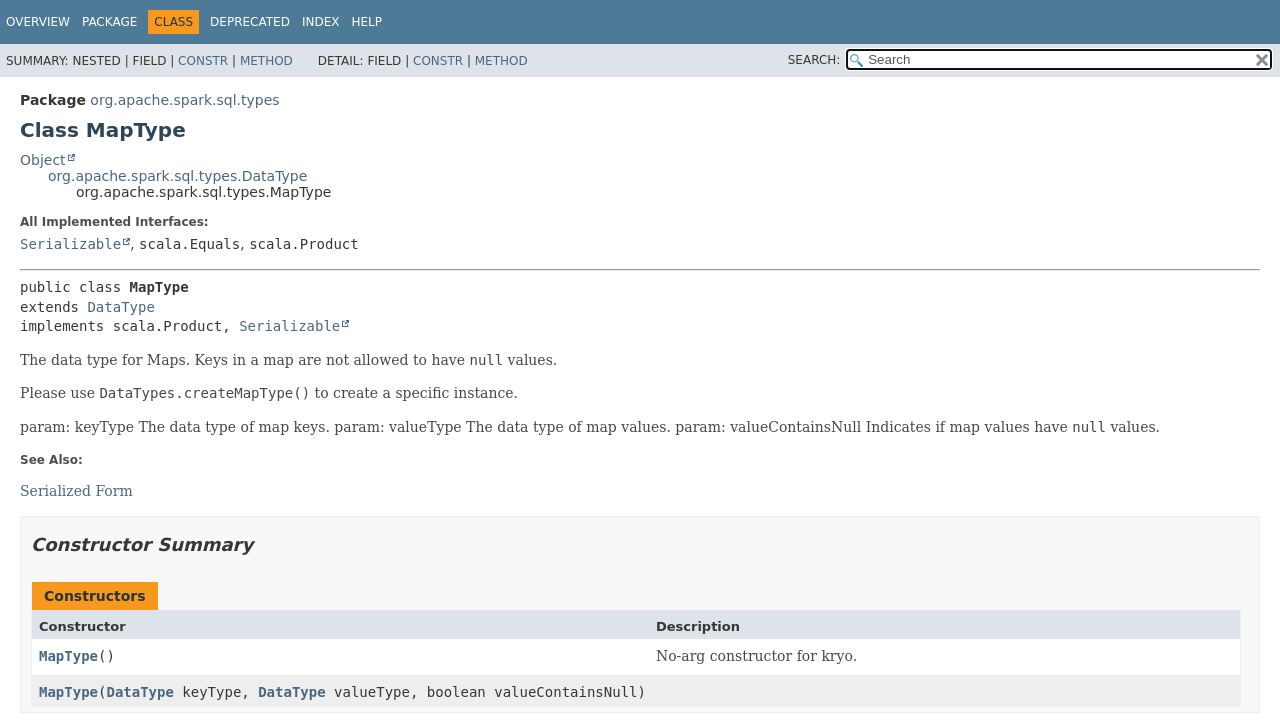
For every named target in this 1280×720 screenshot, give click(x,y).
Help (366, 22)
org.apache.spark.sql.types (184, 100)
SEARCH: (814, 60)
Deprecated (250, 22)
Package (109, 22)
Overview (38, 22)
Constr (203, 61)
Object (43, 160)
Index (321, 22)
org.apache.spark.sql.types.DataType (177, 176)
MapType (68, 656)
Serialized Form (76, 491)
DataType (120, 307)
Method (266, 61)
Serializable (70, 244)
